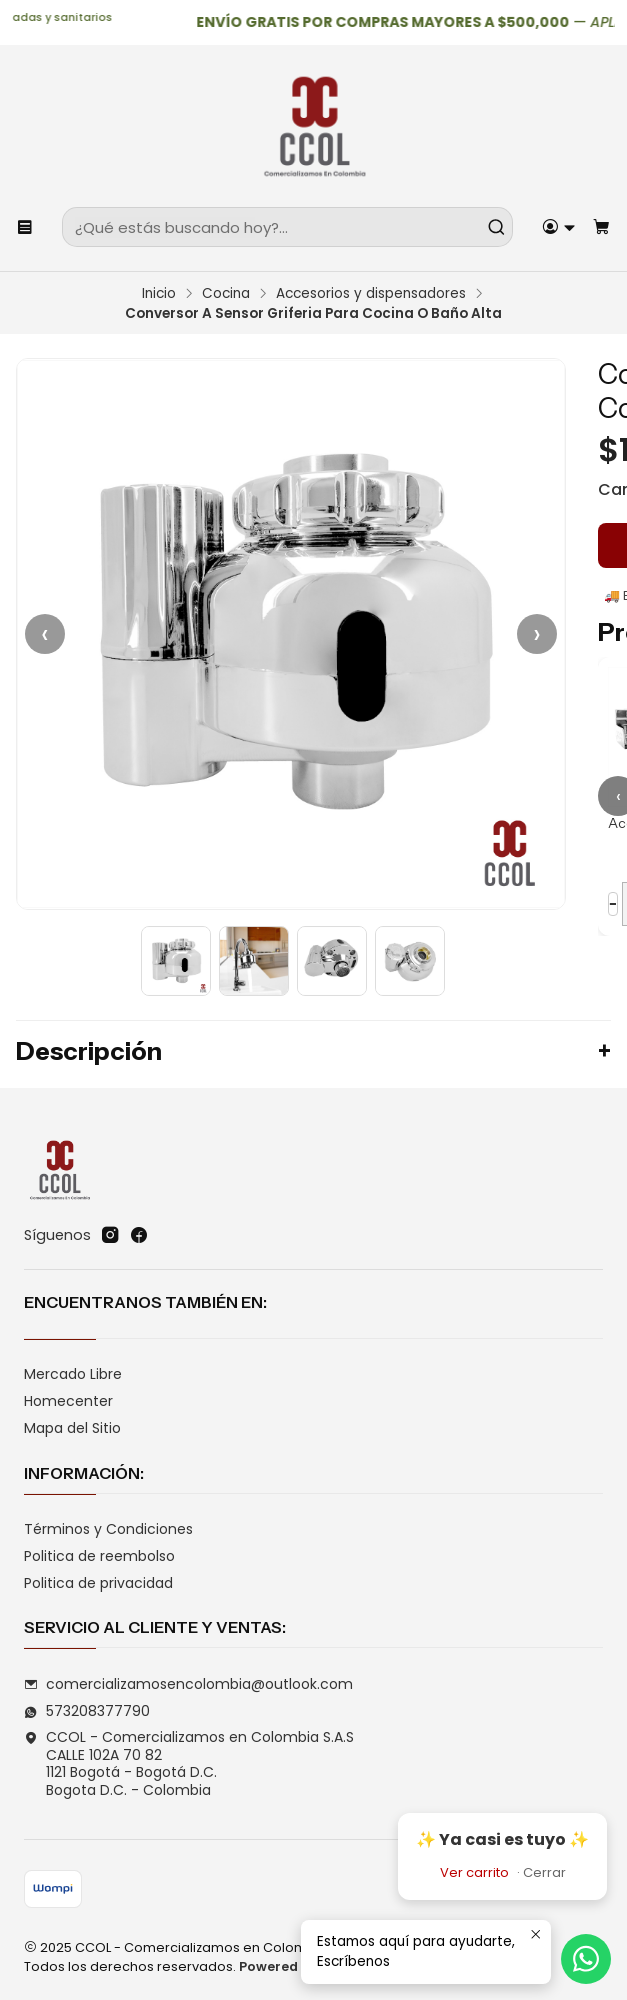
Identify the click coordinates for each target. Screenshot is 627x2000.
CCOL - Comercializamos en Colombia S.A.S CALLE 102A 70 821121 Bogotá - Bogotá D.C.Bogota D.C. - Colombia (189, 1763)
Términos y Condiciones (108, 1529)
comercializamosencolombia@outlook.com (188, 1684)
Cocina (226, 294)
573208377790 (87, 1711)
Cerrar (544, 1872)
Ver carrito (474, 1872)
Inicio (159, 294)
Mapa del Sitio (72, 1428)
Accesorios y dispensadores (371, 294)
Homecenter (68, 1401)
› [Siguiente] (537, 633)
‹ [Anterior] (45, 633)
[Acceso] (559, 227)
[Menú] (25, 227)
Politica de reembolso (99, 1556)
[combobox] (287, 227)
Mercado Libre (73, 1374)
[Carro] (601, 227)
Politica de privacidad (98, 1583)
